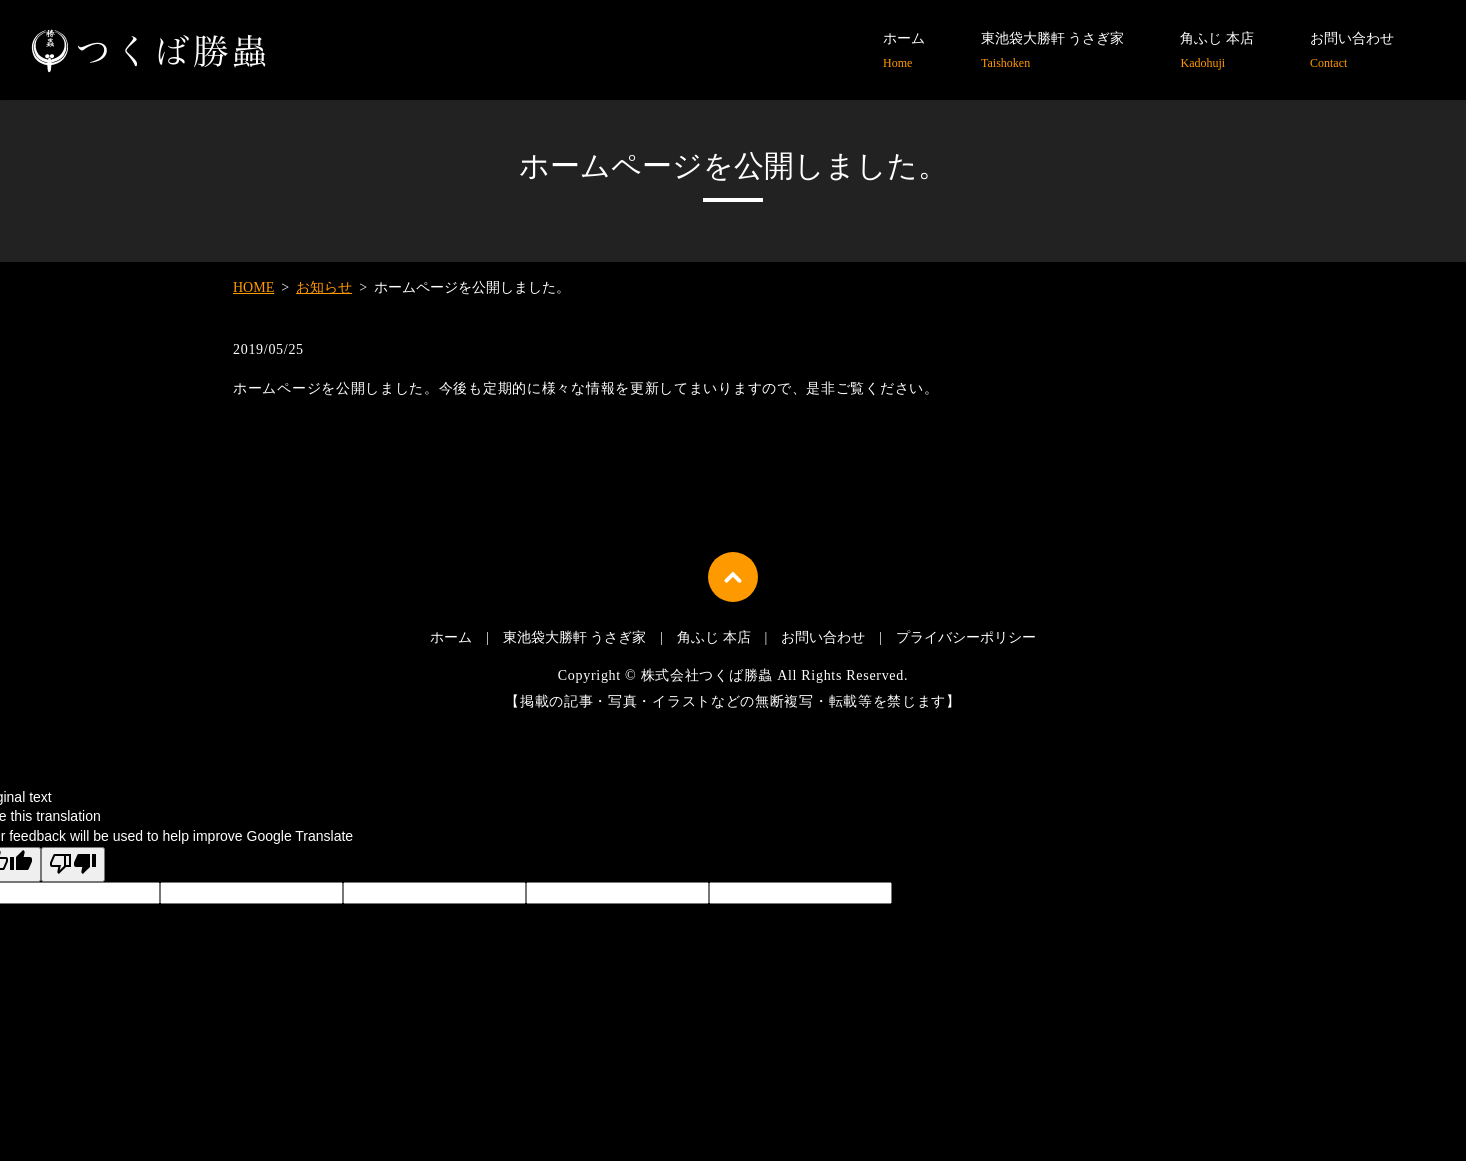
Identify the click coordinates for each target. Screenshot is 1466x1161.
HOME (253, 287)
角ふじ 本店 (1217, 51)
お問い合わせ (1352, 51)
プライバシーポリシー (966, 637)
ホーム (904, 51)
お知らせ (324, 287)
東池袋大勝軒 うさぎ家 (1053, 51)
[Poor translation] (73, 865)
